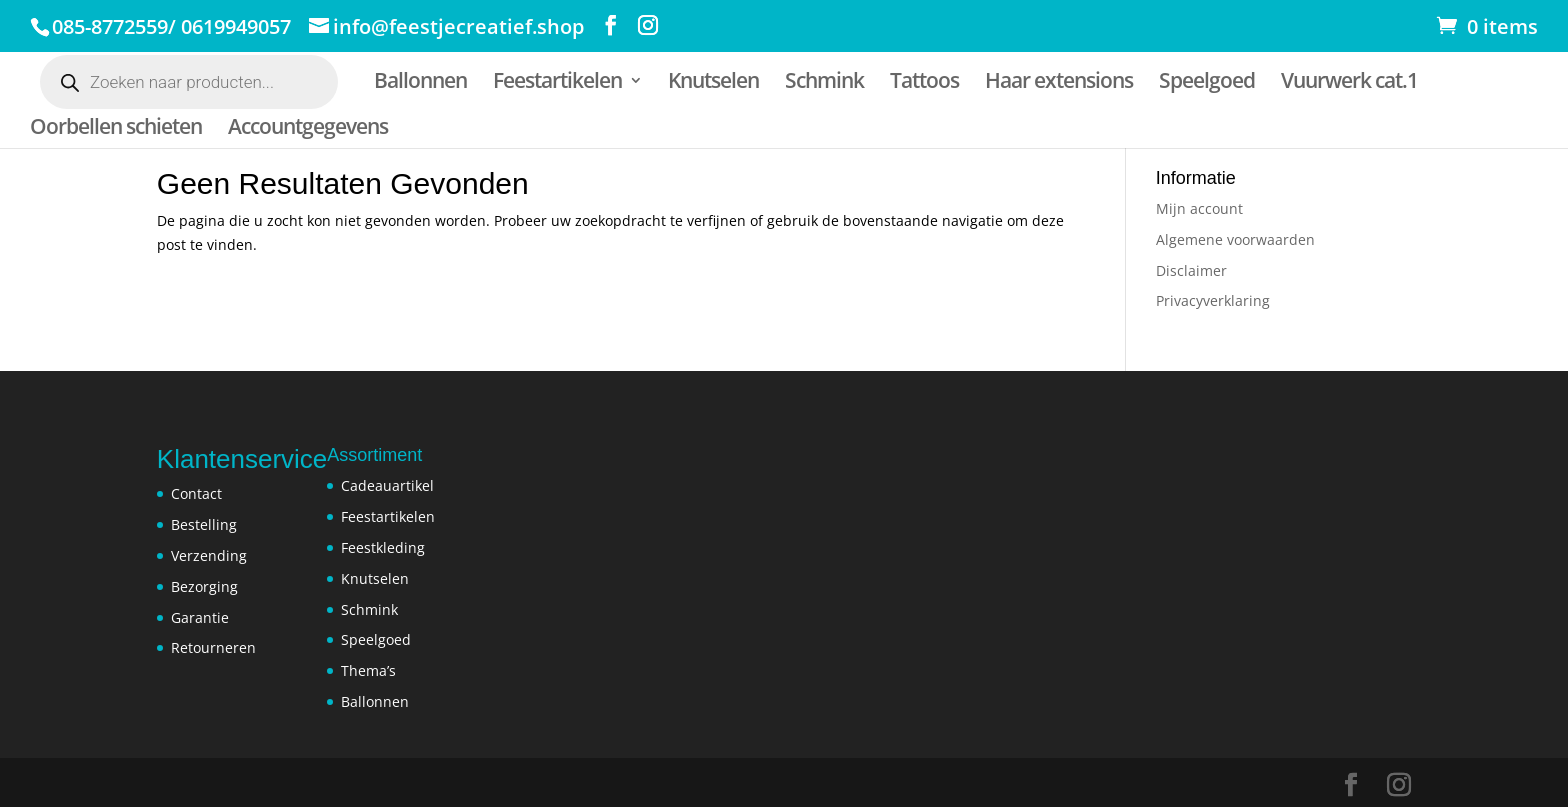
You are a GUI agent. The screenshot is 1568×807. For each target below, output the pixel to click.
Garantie (200, 617)
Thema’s (368, 670)
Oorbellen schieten (116, 129)
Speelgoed (1207, 83)
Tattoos (924, 83)
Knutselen (713, 83)
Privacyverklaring (1213, 300)
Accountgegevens (308, 129)
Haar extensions (1059, 83)
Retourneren (213, 647)
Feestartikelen (557, 83)
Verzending (209, 555)
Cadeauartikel (387, 485)
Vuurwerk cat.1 (1349, 83)
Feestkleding (383, 547)
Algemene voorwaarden (1235, 239)
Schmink (824, 83)
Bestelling (204, 524)
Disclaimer (1191, 270)
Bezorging (204, 586)
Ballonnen (420, 83)
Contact (196, 493)
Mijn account (1199, 208)
